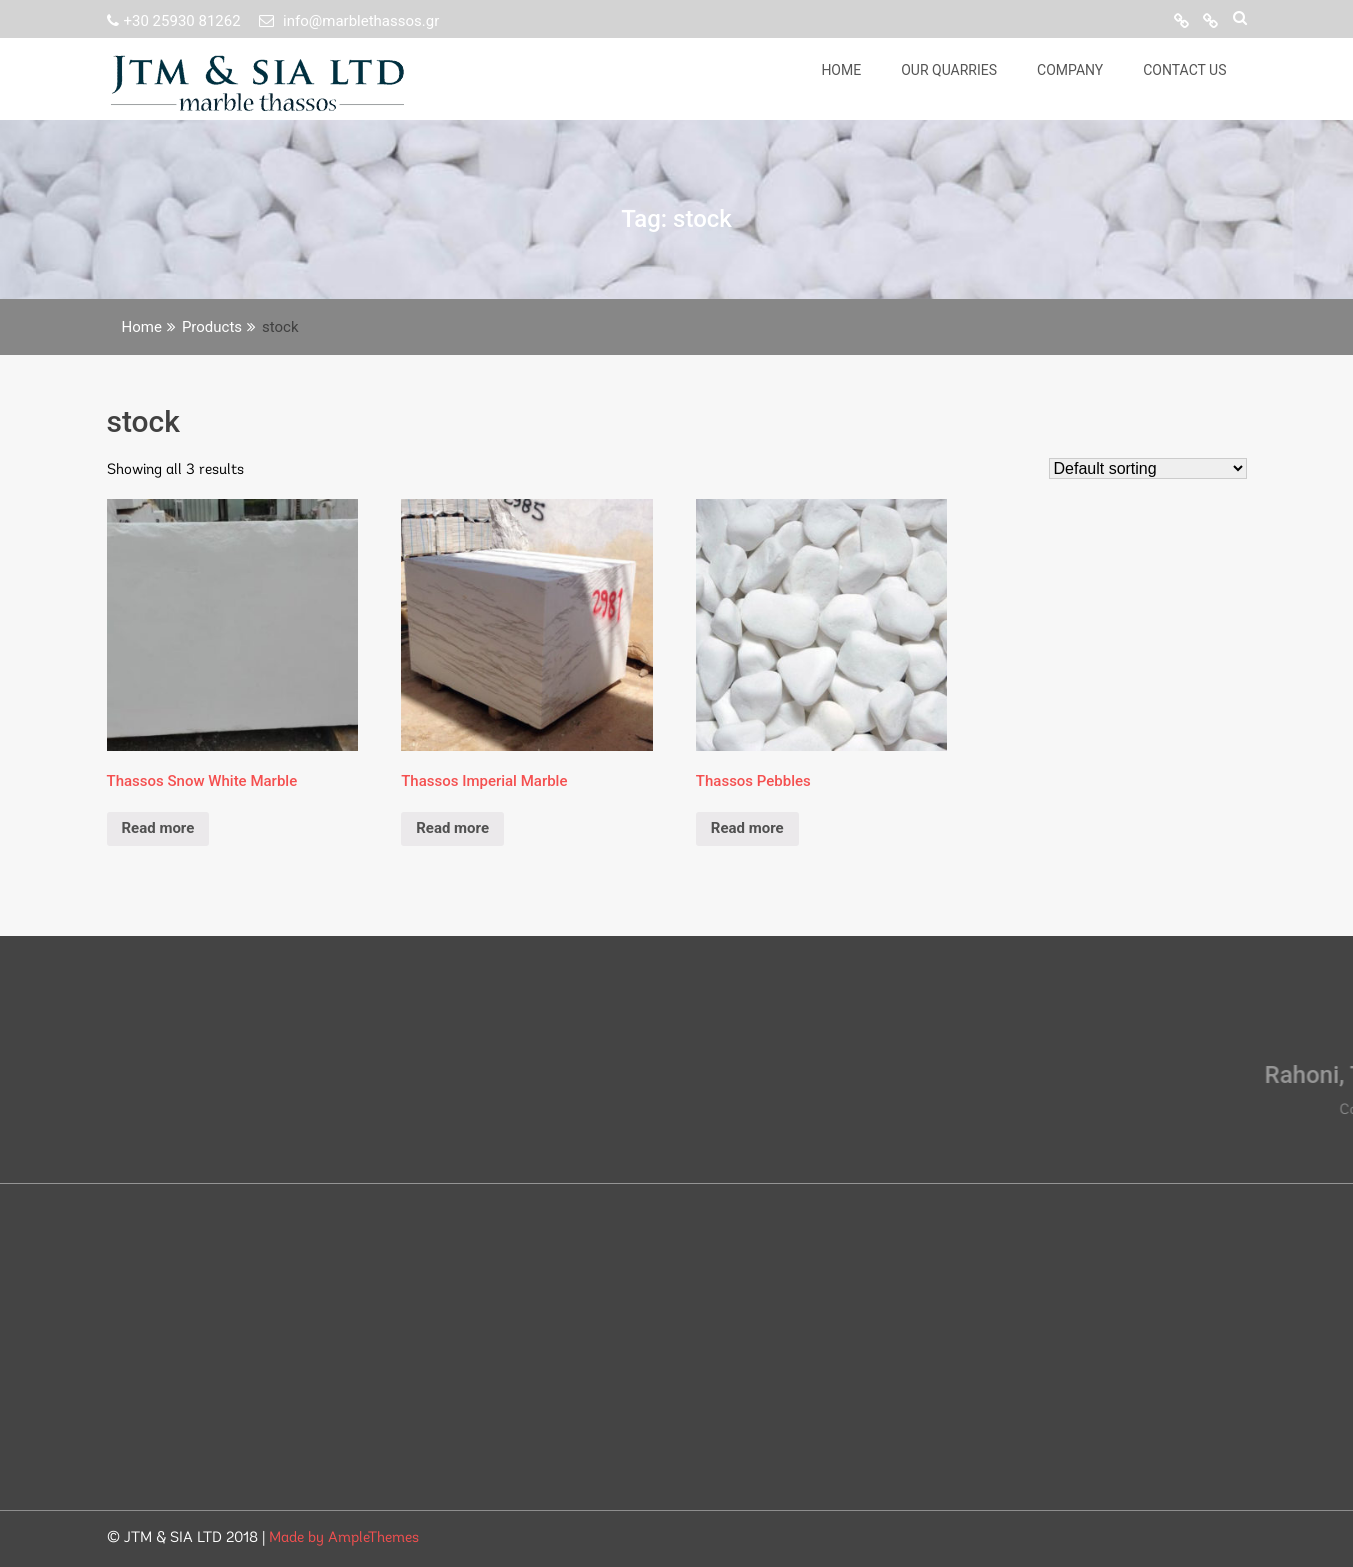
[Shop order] (1148, 468)
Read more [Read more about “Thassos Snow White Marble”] (158, 828)
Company (1070, 70)
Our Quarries (949, 70)
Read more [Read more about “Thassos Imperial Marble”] (452, 828)
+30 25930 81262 (176, 21)
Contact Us (1184, 70)
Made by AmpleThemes (344, 1538)
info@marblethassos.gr (349, 21)
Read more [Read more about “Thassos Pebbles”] (747, 828)
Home (841, 70)
